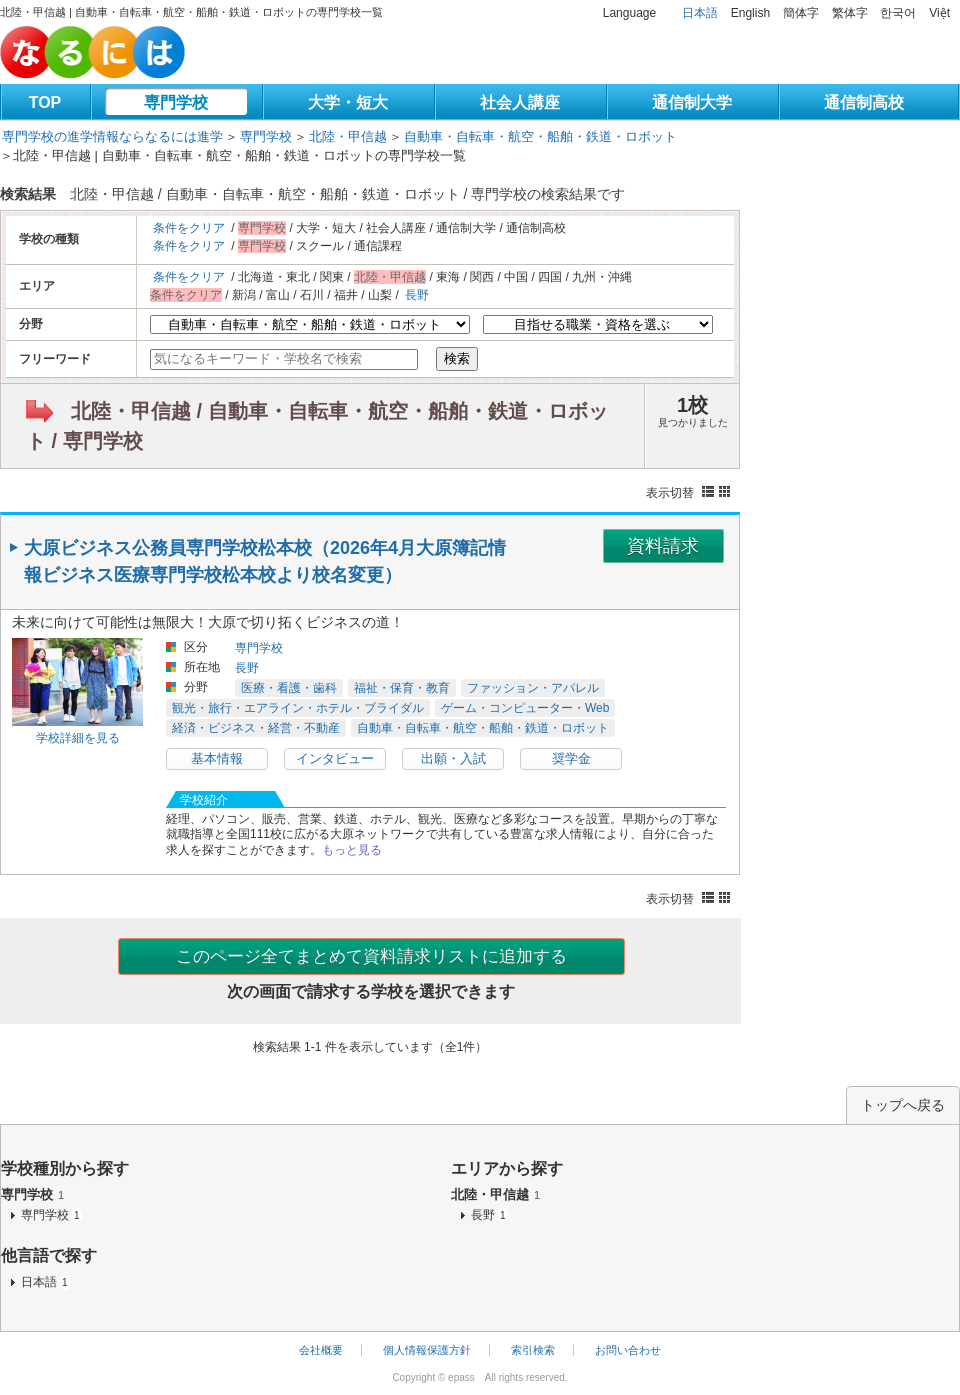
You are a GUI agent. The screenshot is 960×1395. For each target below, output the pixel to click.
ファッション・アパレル (533, 688)
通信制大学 (692, 102)
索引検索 (533, 1350)
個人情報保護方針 (427, 1350)
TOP (45, 102)
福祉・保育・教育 (402, 688)
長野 (417, 295)
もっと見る (352, 850)
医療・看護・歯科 (289, 688)
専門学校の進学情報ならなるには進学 (112, 136)
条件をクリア (189, 228)
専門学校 (176, 102)
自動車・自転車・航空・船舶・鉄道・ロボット (540, 136)
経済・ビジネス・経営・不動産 (256, 728)
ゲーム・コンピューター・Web (525, 708)
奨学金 (571, 758)
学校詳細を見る (78, 738)
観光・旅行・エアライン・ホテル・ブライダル (298, 708)
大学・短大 (348, 102)
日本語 (700, 13)
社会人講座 (520, 102)
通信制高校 (864, 102)
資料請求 (663, 546)
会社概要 (321, 1350)
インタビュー (335, 758)
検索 (457, 358)
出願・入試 (453, 758)
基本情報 (217, 758)
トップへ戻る (903, 1105)
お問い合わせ (628, 1350)
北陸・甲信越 (348, 136)
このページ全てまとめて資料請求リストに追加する (371, 956)
